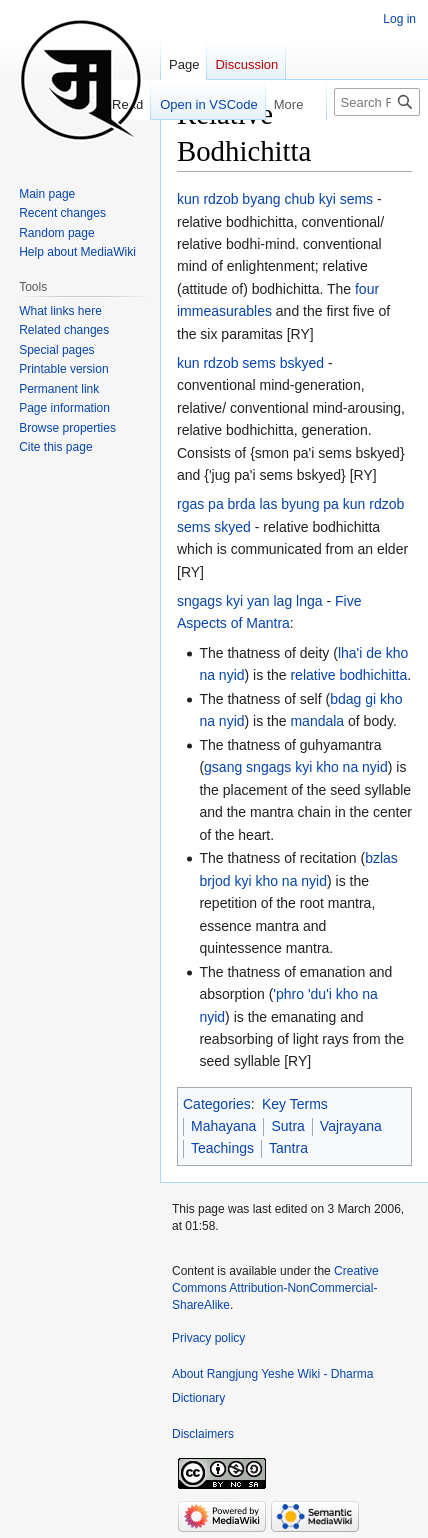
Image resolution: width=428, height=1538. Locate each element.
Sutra (287, 1126)
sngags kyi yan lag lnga (250, 601)
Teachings (222, 1148)
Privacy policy (208, 1338)
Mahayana (223, 1126)
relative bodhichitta (348, 675)
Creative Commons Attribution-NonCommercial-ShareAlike (275, 1288)
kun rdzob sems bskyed (250, 363)
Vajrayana (351, 1126)
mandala (317, 721)
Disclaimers (203, 1434)
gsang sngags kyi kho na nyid (296, 767)
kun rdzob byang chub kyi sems (275, 199)
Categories (217, 1104)
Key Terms (295, 1104)
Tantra (288, 1148)
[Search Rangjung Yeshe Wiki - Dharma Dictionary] (377, 102)
